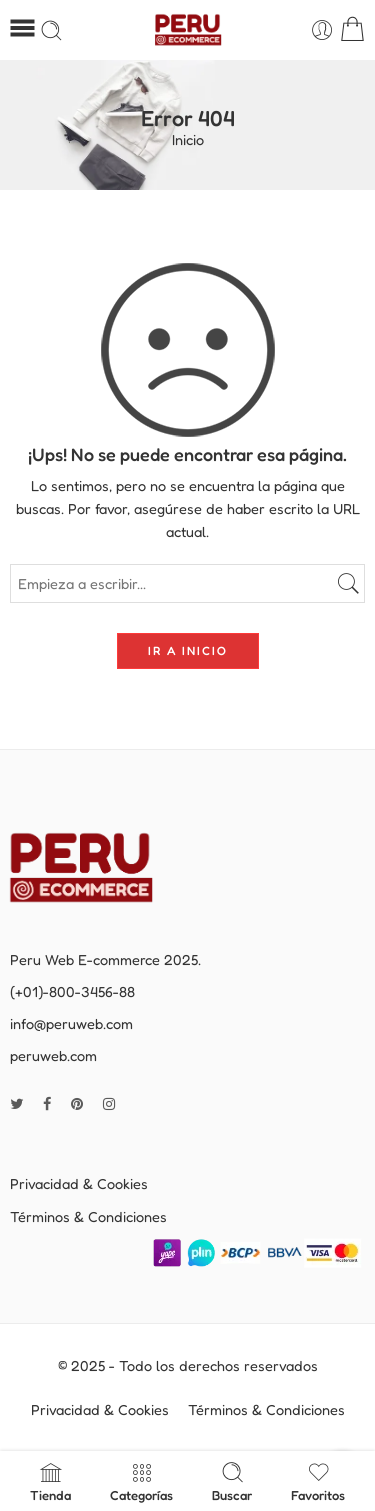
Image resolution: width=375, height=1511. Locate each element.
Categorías (141, 1481)
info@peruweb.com (71, 1023)
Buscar (232, 1481)
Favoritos (318, 1481)
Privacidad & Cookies (79, 1183)
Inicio (188, 140)
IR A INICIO (188, 650)
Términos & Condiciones (88, 1216)
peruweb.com (53, 1055)
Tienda (50, 1481)
